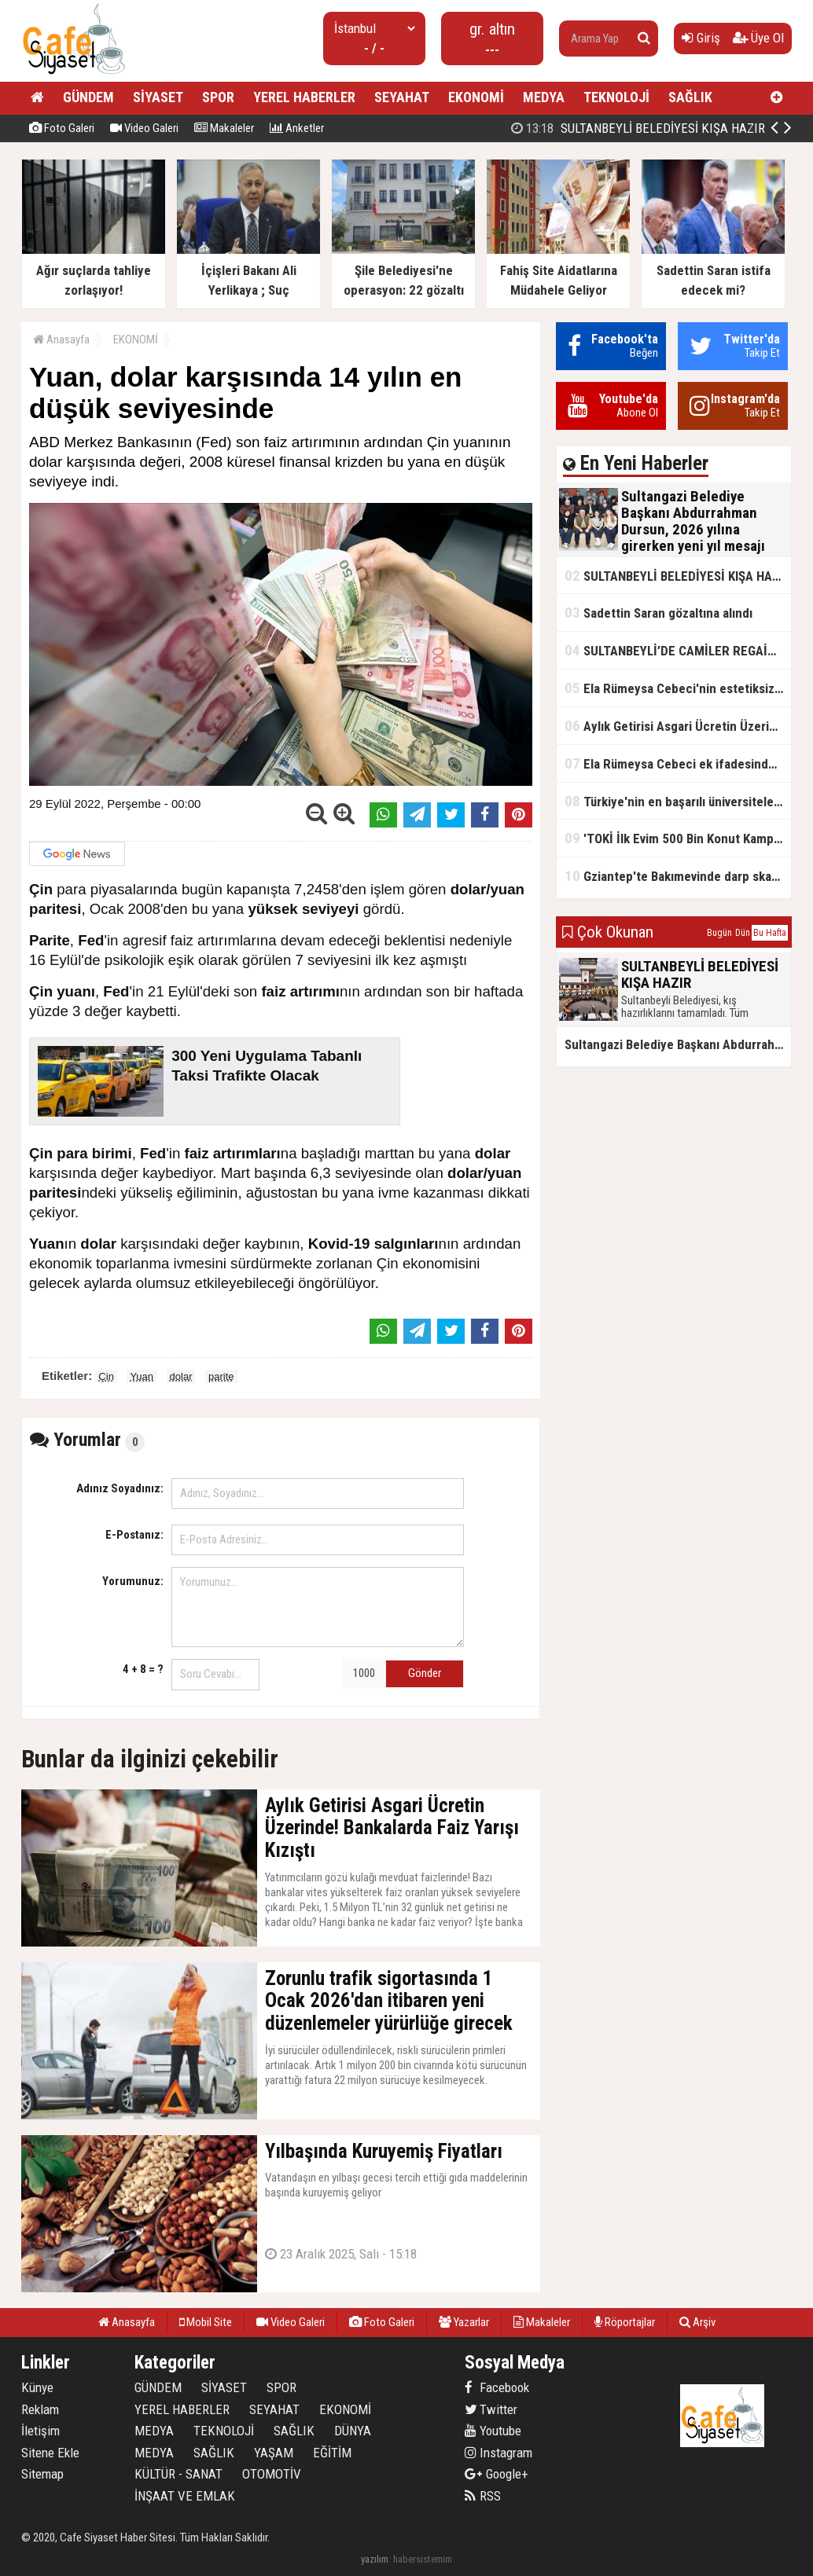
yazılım (374, 2559)
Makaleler (224, 128)
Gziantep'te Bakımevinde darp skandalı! (678, 876)
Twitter (491, 2409)
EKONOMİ (476, 97)
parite (221, 1376)
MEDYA (544, 97)
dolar (181, 1376)
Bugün (719, 932)
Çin (106, 1376)
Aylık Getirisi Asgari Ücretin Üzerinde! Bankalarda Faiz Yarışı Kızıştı (678, 726)
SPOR (218, 97)
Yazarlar (464, 2322)
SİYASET (158, 97)
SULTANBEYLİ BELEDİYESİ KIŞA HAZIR (678, 576)
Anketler (297, 128)
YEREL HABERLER (304, 97)
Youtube (493, 2430)
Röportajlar (624, 2322)
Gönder (424, 1673)
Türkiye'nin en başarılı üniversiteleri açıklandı (678, 801)
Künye (37, 2387)
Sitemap (42, 2474)
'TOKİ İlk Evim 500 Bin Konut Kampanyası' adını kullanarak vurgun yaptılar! (678, 838)
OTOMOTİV (271, 2474)
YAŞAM (273, 2452)
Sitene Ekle (50, 2452)
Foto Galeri (61, 128)
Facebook (497, 2387)
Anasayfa (61, 339)
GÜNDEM (88, 97)
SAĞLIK (690, 97)
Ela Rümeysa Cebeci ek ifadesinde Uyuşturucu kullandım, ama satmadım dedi (678, 763)
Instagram (498, 2452)
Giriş (701, 38)
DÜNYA (352, 2430)
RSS (483, 2496)
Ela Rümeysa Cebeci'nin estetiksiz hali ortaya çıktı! (678, 688)
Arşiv (697, 2322)
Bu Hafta (769, 932)
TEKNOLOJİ (616, 97)
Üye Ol (758, 38)
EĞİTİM (332, 2452)
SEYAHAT (401, 97)
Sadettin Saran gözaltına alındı (658, 613)
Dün (742, 932)
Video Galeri (144, 128)
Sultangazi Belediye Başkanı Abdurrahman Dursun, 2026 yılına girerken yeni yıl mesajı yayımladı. (678, 1044)
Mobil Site (205, 2322)
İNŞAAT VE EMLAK (184, 2496)
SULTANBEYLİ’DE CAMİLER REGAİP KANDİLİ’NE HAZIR (678, 650)
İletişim (40, 2430)
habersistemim (422, 2559)
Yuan (141, 1376)
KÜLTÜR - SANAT (178, 2474)
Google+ (496, 2474)
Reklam (40, 2409)
